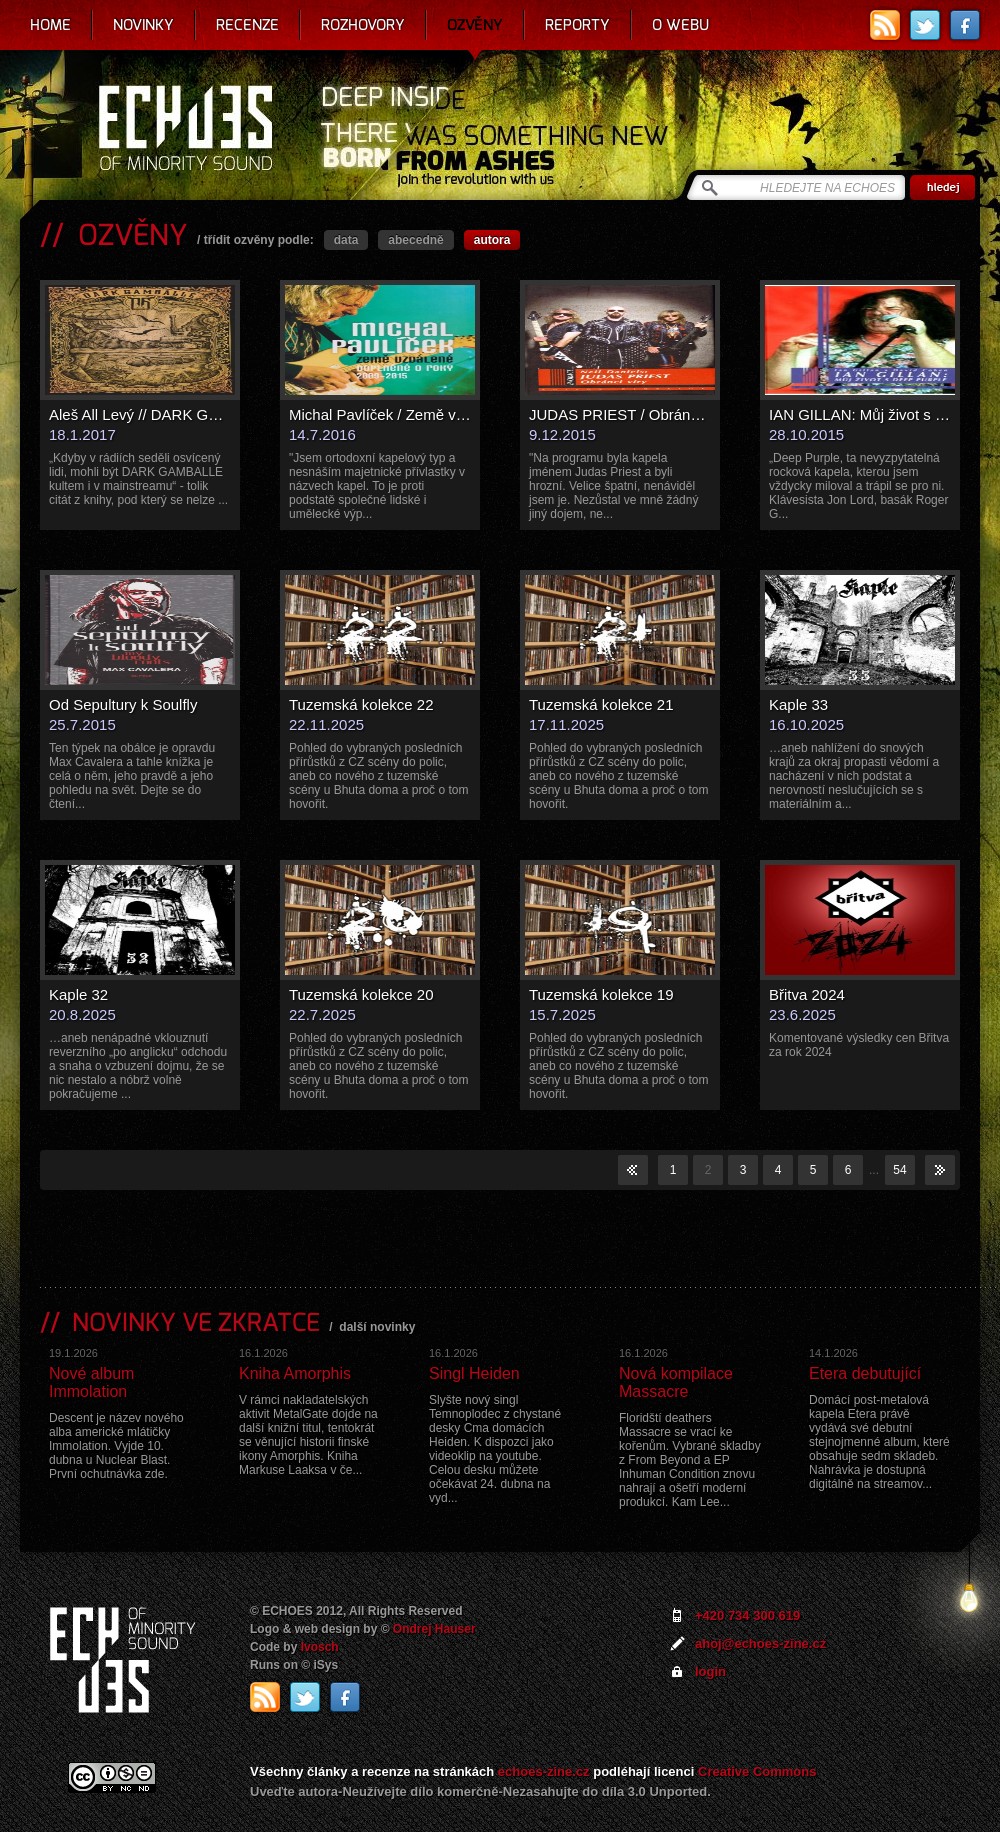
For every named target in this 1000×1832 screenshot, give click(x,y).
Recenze (247, 25)
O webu (680, 25)
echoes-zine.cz (544, 1771)
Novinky (143, 25)
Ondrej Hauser (434, 1629)
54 (899, 1170)
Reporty (577, 25)
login (710, 1671)
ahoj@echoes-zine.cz (760, 1643)
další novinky (377, 1327)
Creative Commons (757, 1771)
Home (50, 25)
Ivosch (320, 1647)
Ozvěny (475, 25)
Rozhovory (363, 25)
